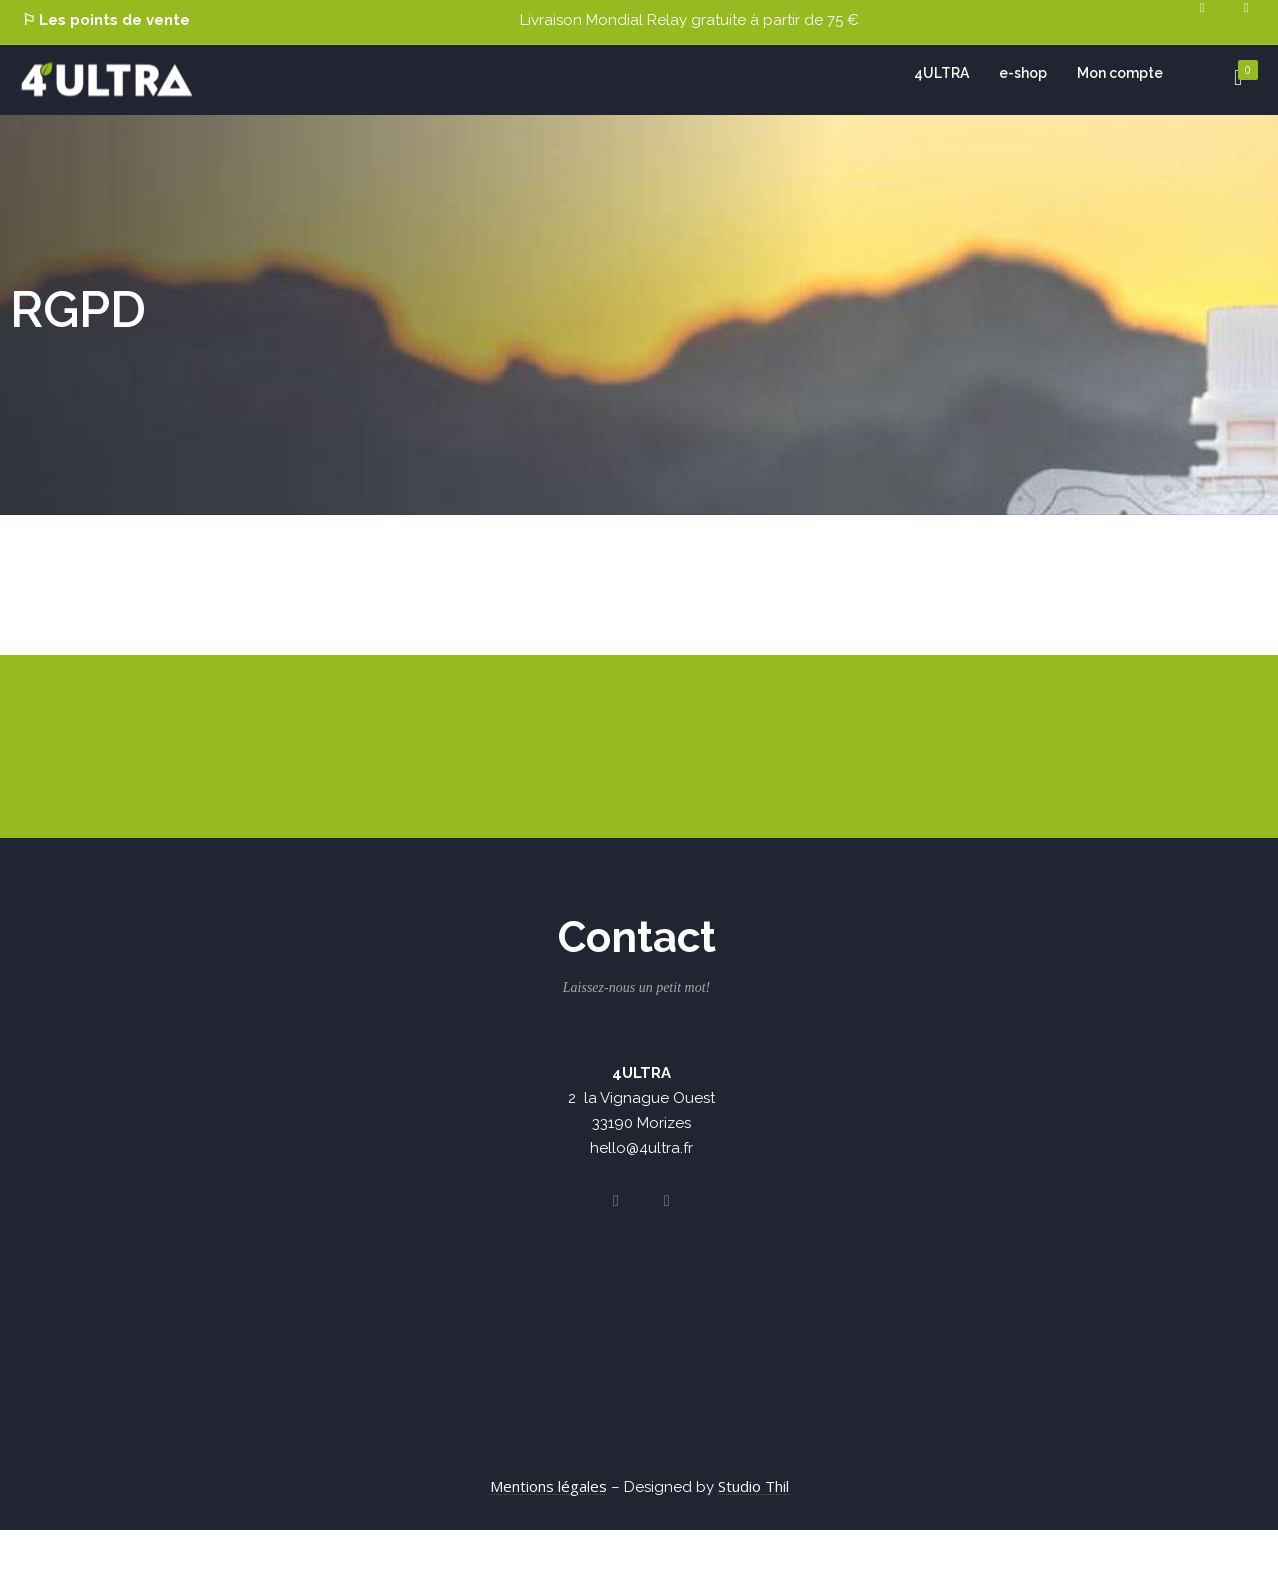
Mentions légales (548, 1486)
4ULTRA (941, 73)
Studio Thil (753, 1486)
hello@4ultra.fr (641, 1148)
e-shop (1023, 73)
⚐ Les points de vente (106, 20)
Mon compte (1120, 73)
